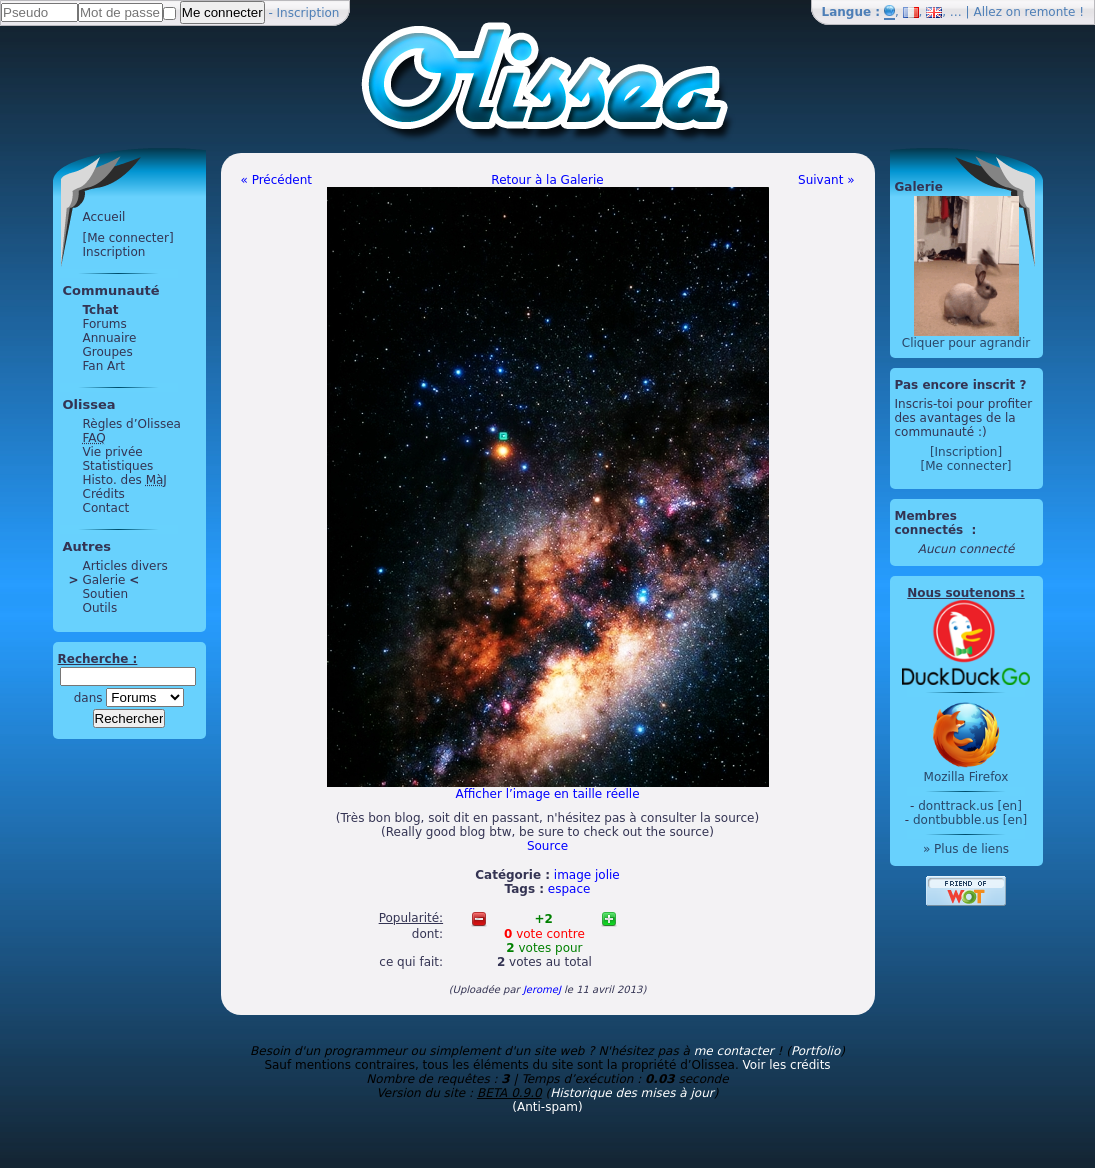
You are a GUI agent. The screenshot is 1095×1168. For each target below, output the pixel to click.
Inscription (308, 13)
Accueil (104, 217)
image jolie (587, 875)
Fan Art (104, 366)
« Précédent (277, 180)
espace (569, 889)
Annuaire (110, 338)
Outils (100, 608)
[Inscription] (966, 452)
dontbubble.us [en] (970, 820)
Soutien (106, 594)
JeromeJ (542, 989)
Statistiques (118, 466)
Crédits (104, 494)
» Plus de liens (966, 849)
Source (547, 846)
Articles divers (125, 566)
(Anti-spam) (547, 1107)
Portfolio (815, 1051)
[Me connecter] (128, 238)
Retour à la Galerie (547, 180)
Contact (106, 508)
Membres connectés (931, 523)
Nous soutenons (961, 593)
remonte (1050, 12)
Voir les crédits (787, 1065)
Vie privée (113, 452)
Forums (105, 324)
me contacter (734, 1051)
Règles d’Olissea (132, 424)
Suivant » (826, 180)
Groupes (108, 352)
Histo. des (125, 480)
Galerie (104, 580)
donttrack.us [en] (970, 806)
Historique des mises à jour (632, 1093)
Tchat (101, 310)
